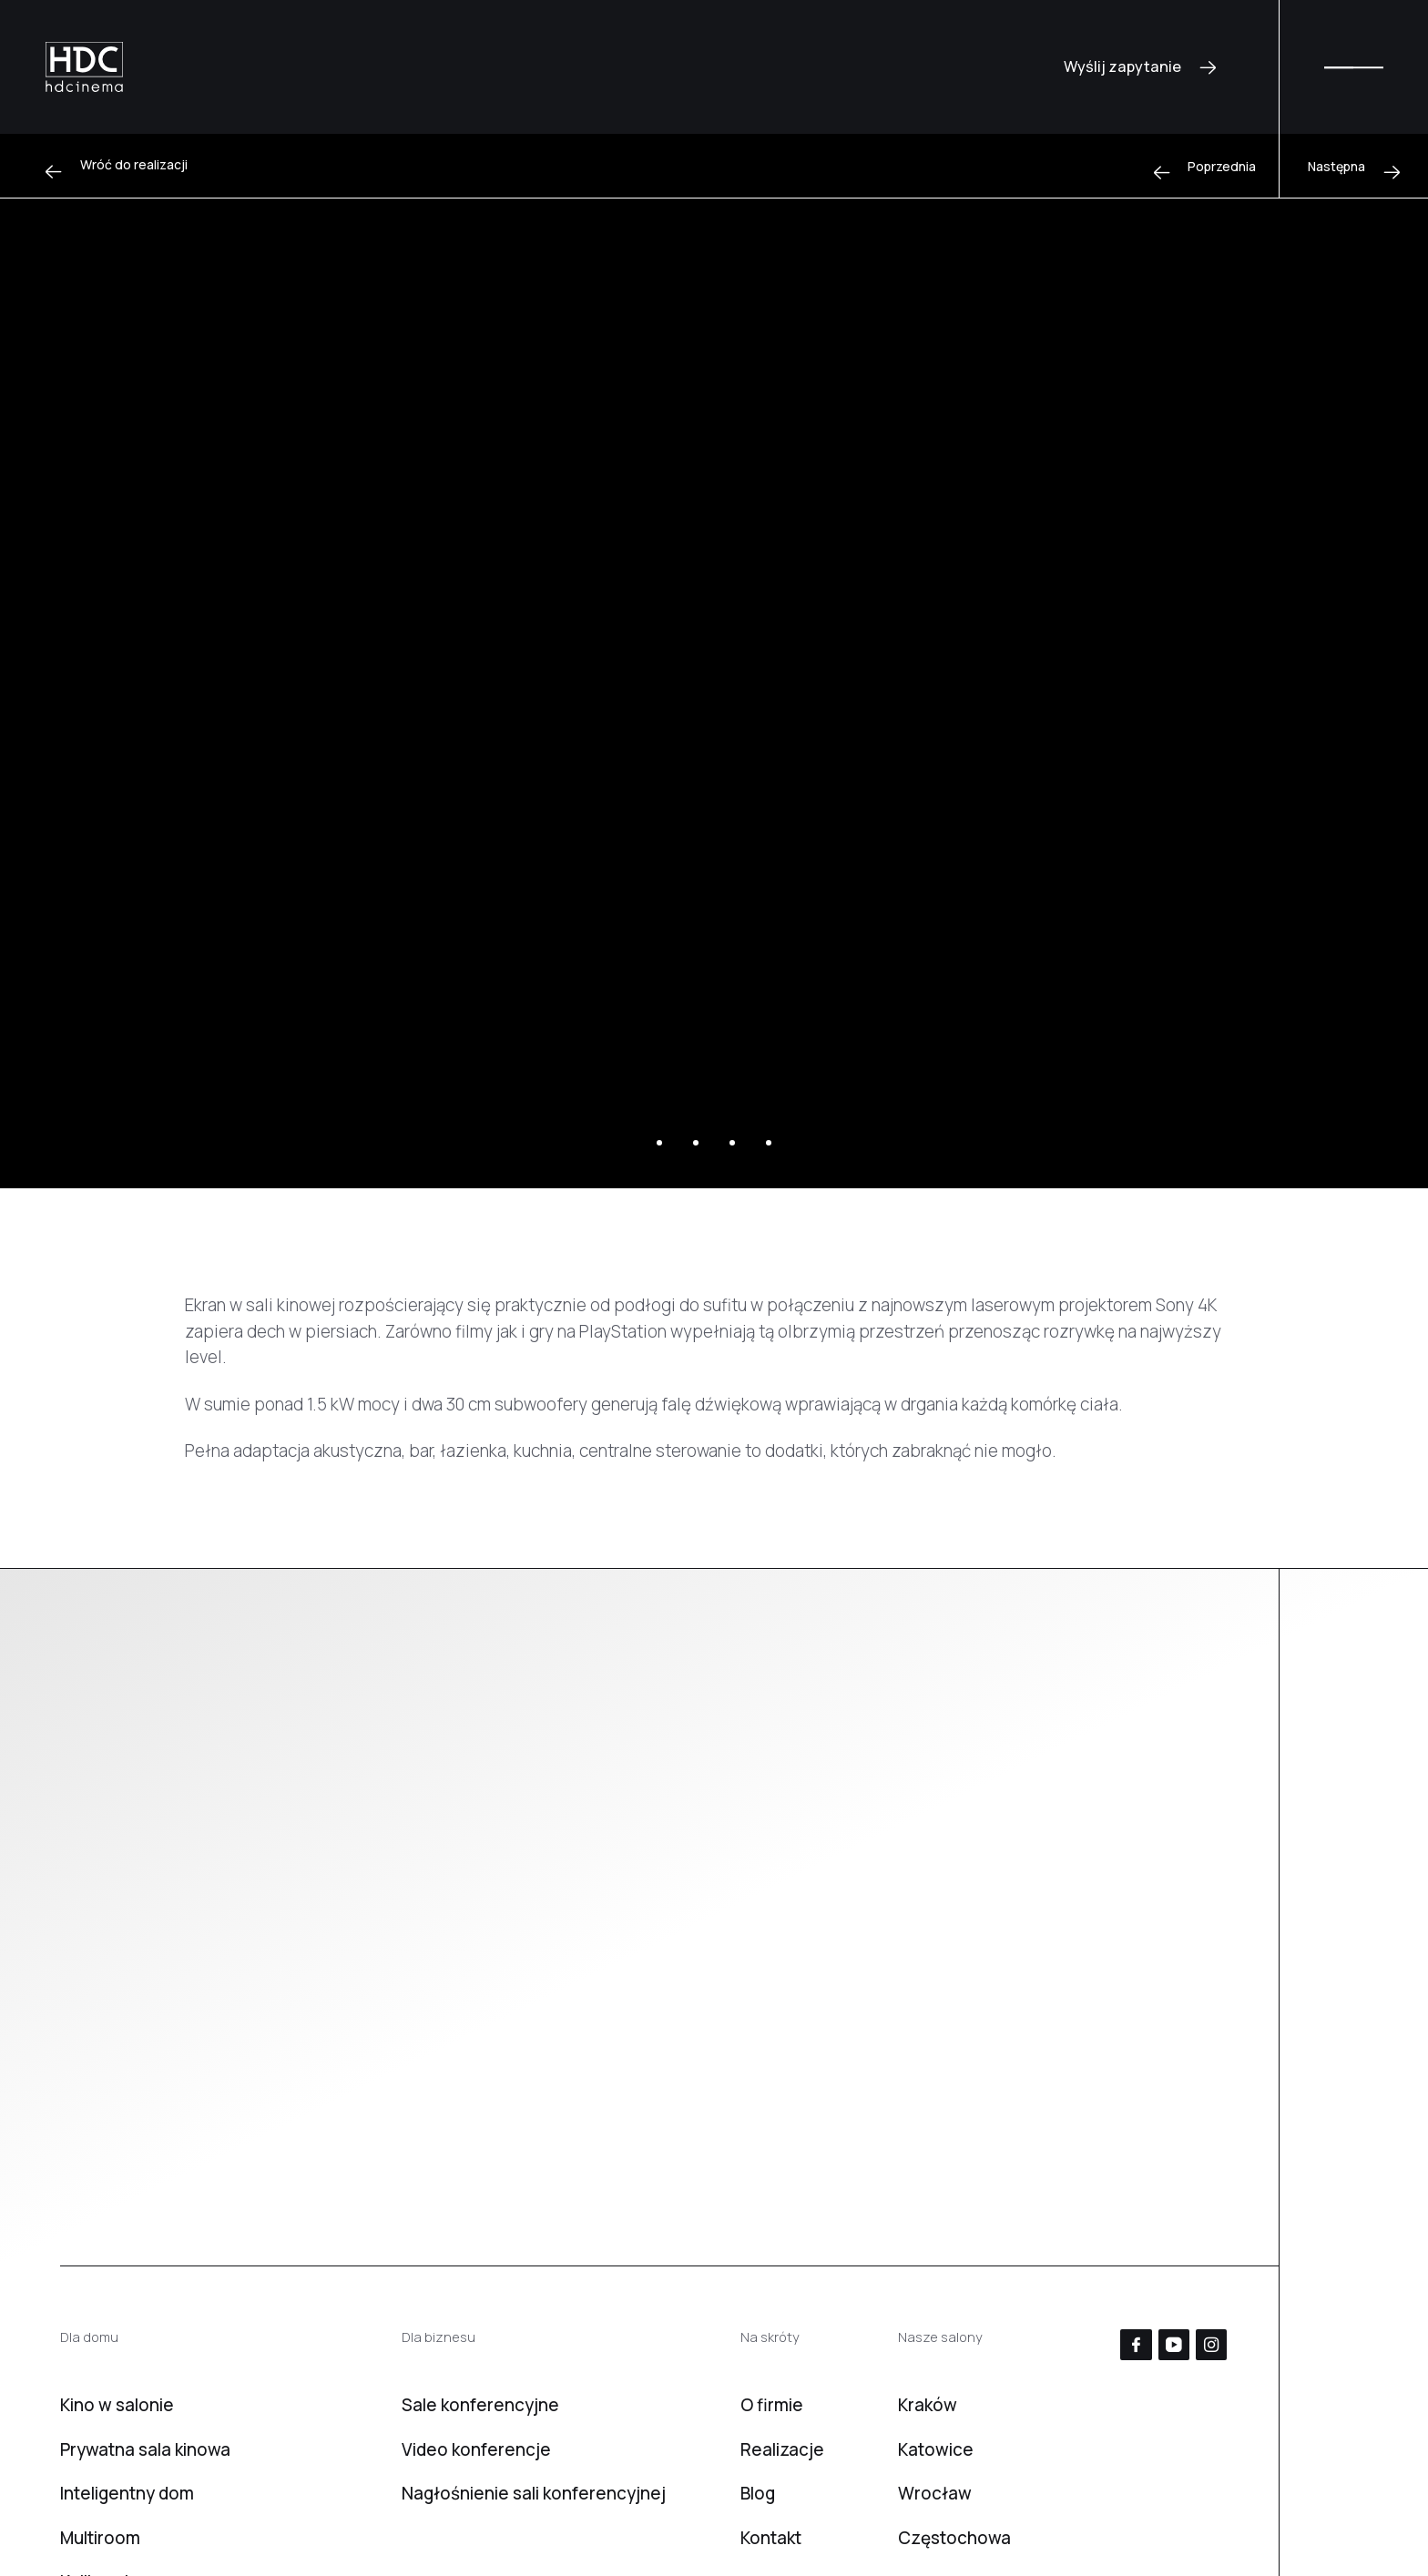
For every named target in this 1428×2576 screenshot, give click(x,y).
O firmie (771, 2405)
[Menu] (1353, 67)
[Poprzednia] (1205, 166)
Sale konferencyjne (480, 2405)
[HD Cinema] (84, 67)
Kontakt (770, 2538)
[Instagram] (1211, 2344)
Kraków (927, 2405)
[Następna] (1354, 166)
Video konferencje (476, 2449)
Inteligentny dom (127, 2493)
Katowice (936, 2449)
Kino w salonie (117, 2405)
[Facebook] (1135, 2344)
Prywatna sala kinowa (145, 2449)
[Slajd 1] (659, 1142)
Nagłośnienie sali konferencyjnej (534, 2493)
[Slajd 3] (732, 1142)
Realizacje (782, 2449)
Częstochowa (954, 2538)
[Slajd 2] (695, 1142)
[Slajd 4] (768, 1142)
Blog (757, 2493)
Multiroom (100, 2538)
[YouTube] (1173, 2344)
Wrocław (935, 2493)
